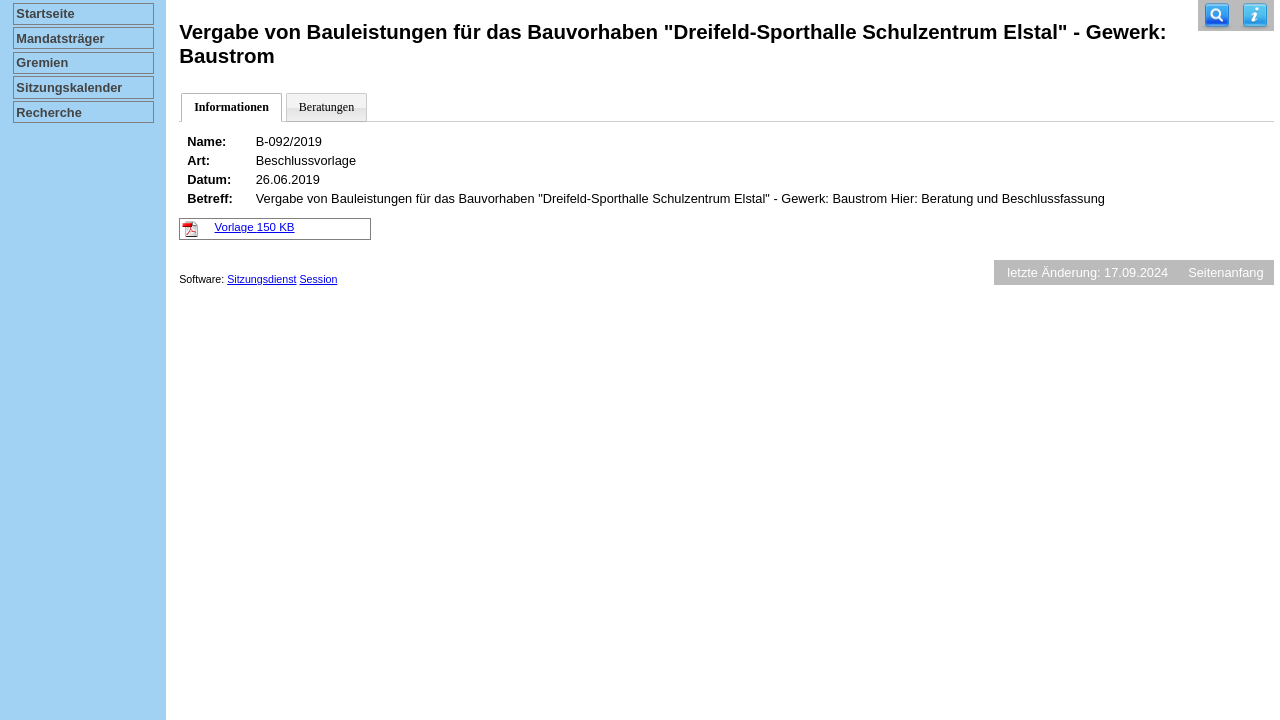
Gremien (42, 62)
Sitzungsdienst (261, 279)
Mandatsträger (60, 38)
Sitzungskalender (69, 87)
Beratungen (326, 107)
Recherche (48, 112)
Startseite (45, 13)
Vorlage (255, 227)
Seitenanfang (1225, 272)
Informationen (231, 107)
